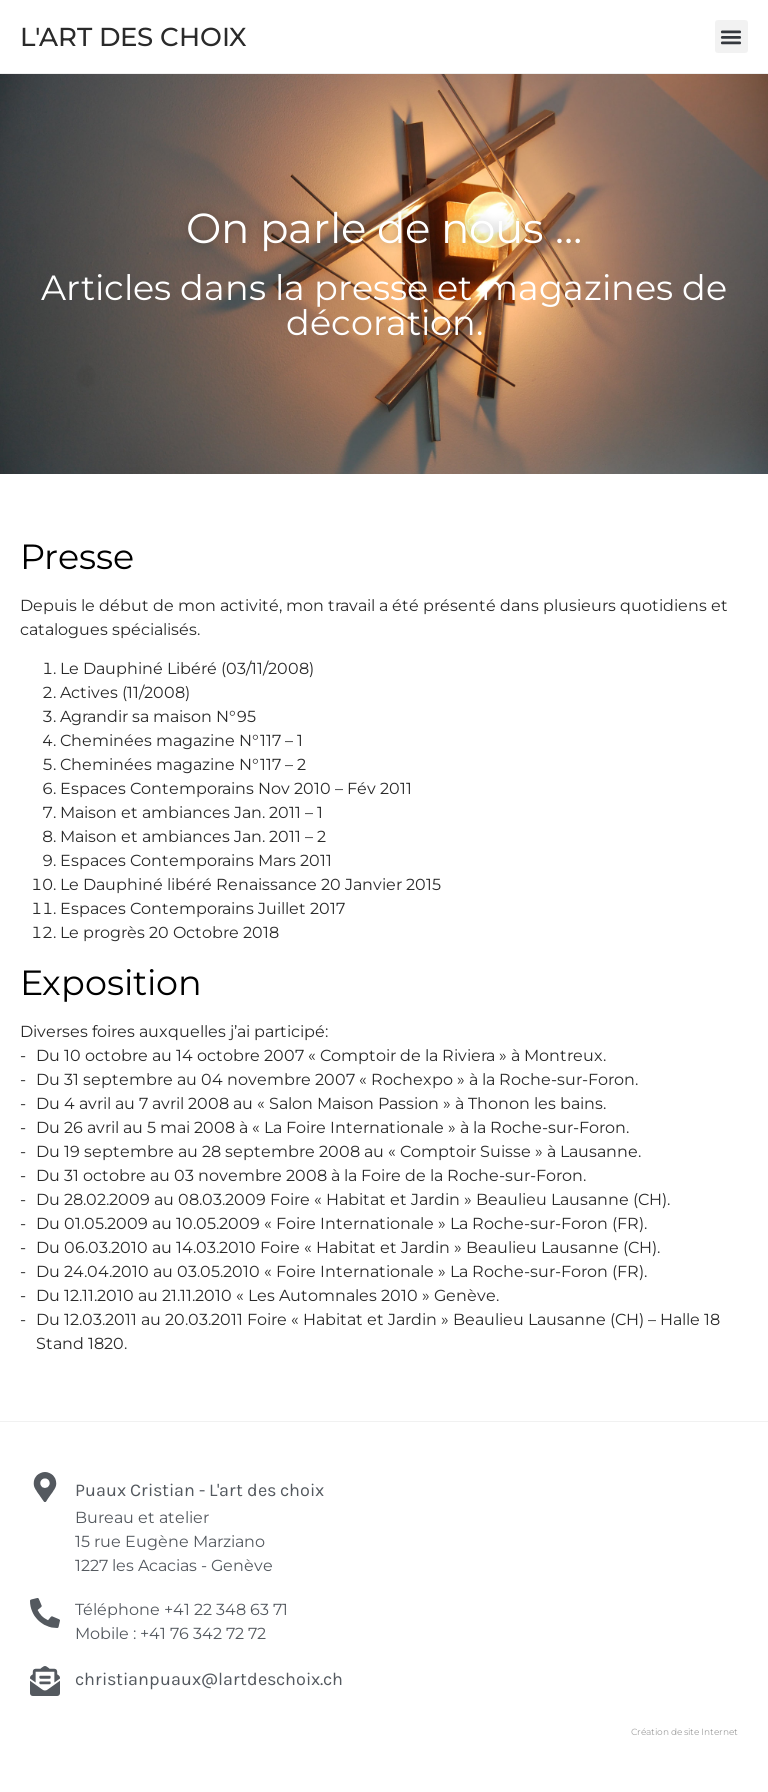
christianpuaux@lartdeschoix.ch (209, 1679)
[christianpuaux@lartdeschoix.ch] (45, 1681)
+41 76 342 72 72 (203, 1633)
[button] (731, 36)
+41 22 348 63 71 (226, 1609)
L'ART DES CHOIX (133, 36)
